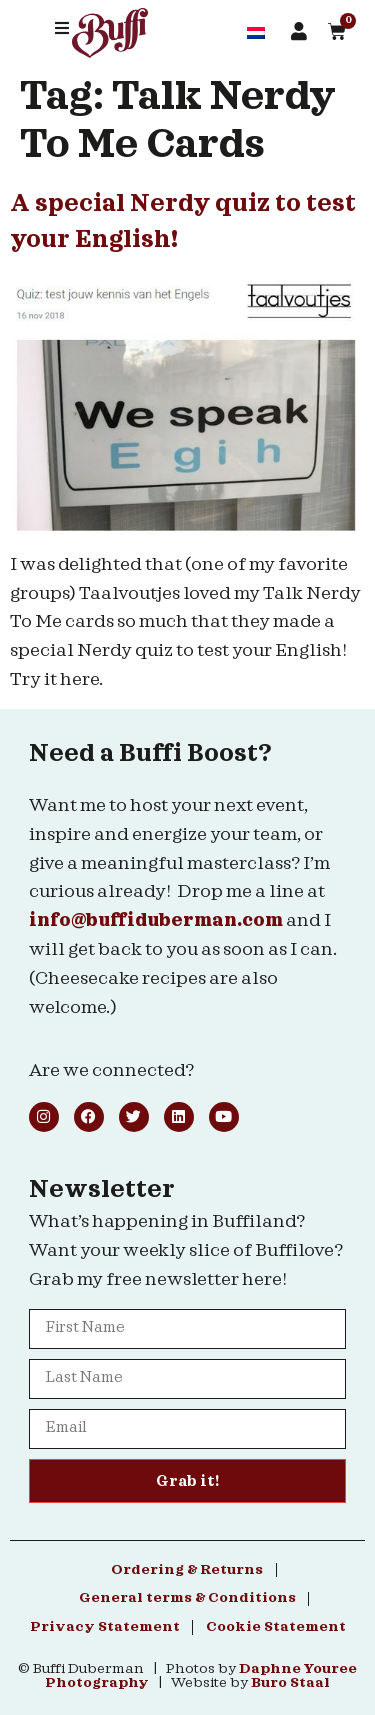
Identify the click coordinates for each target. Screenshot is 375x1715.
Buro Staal (290, 1683)
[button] (62, 28)
